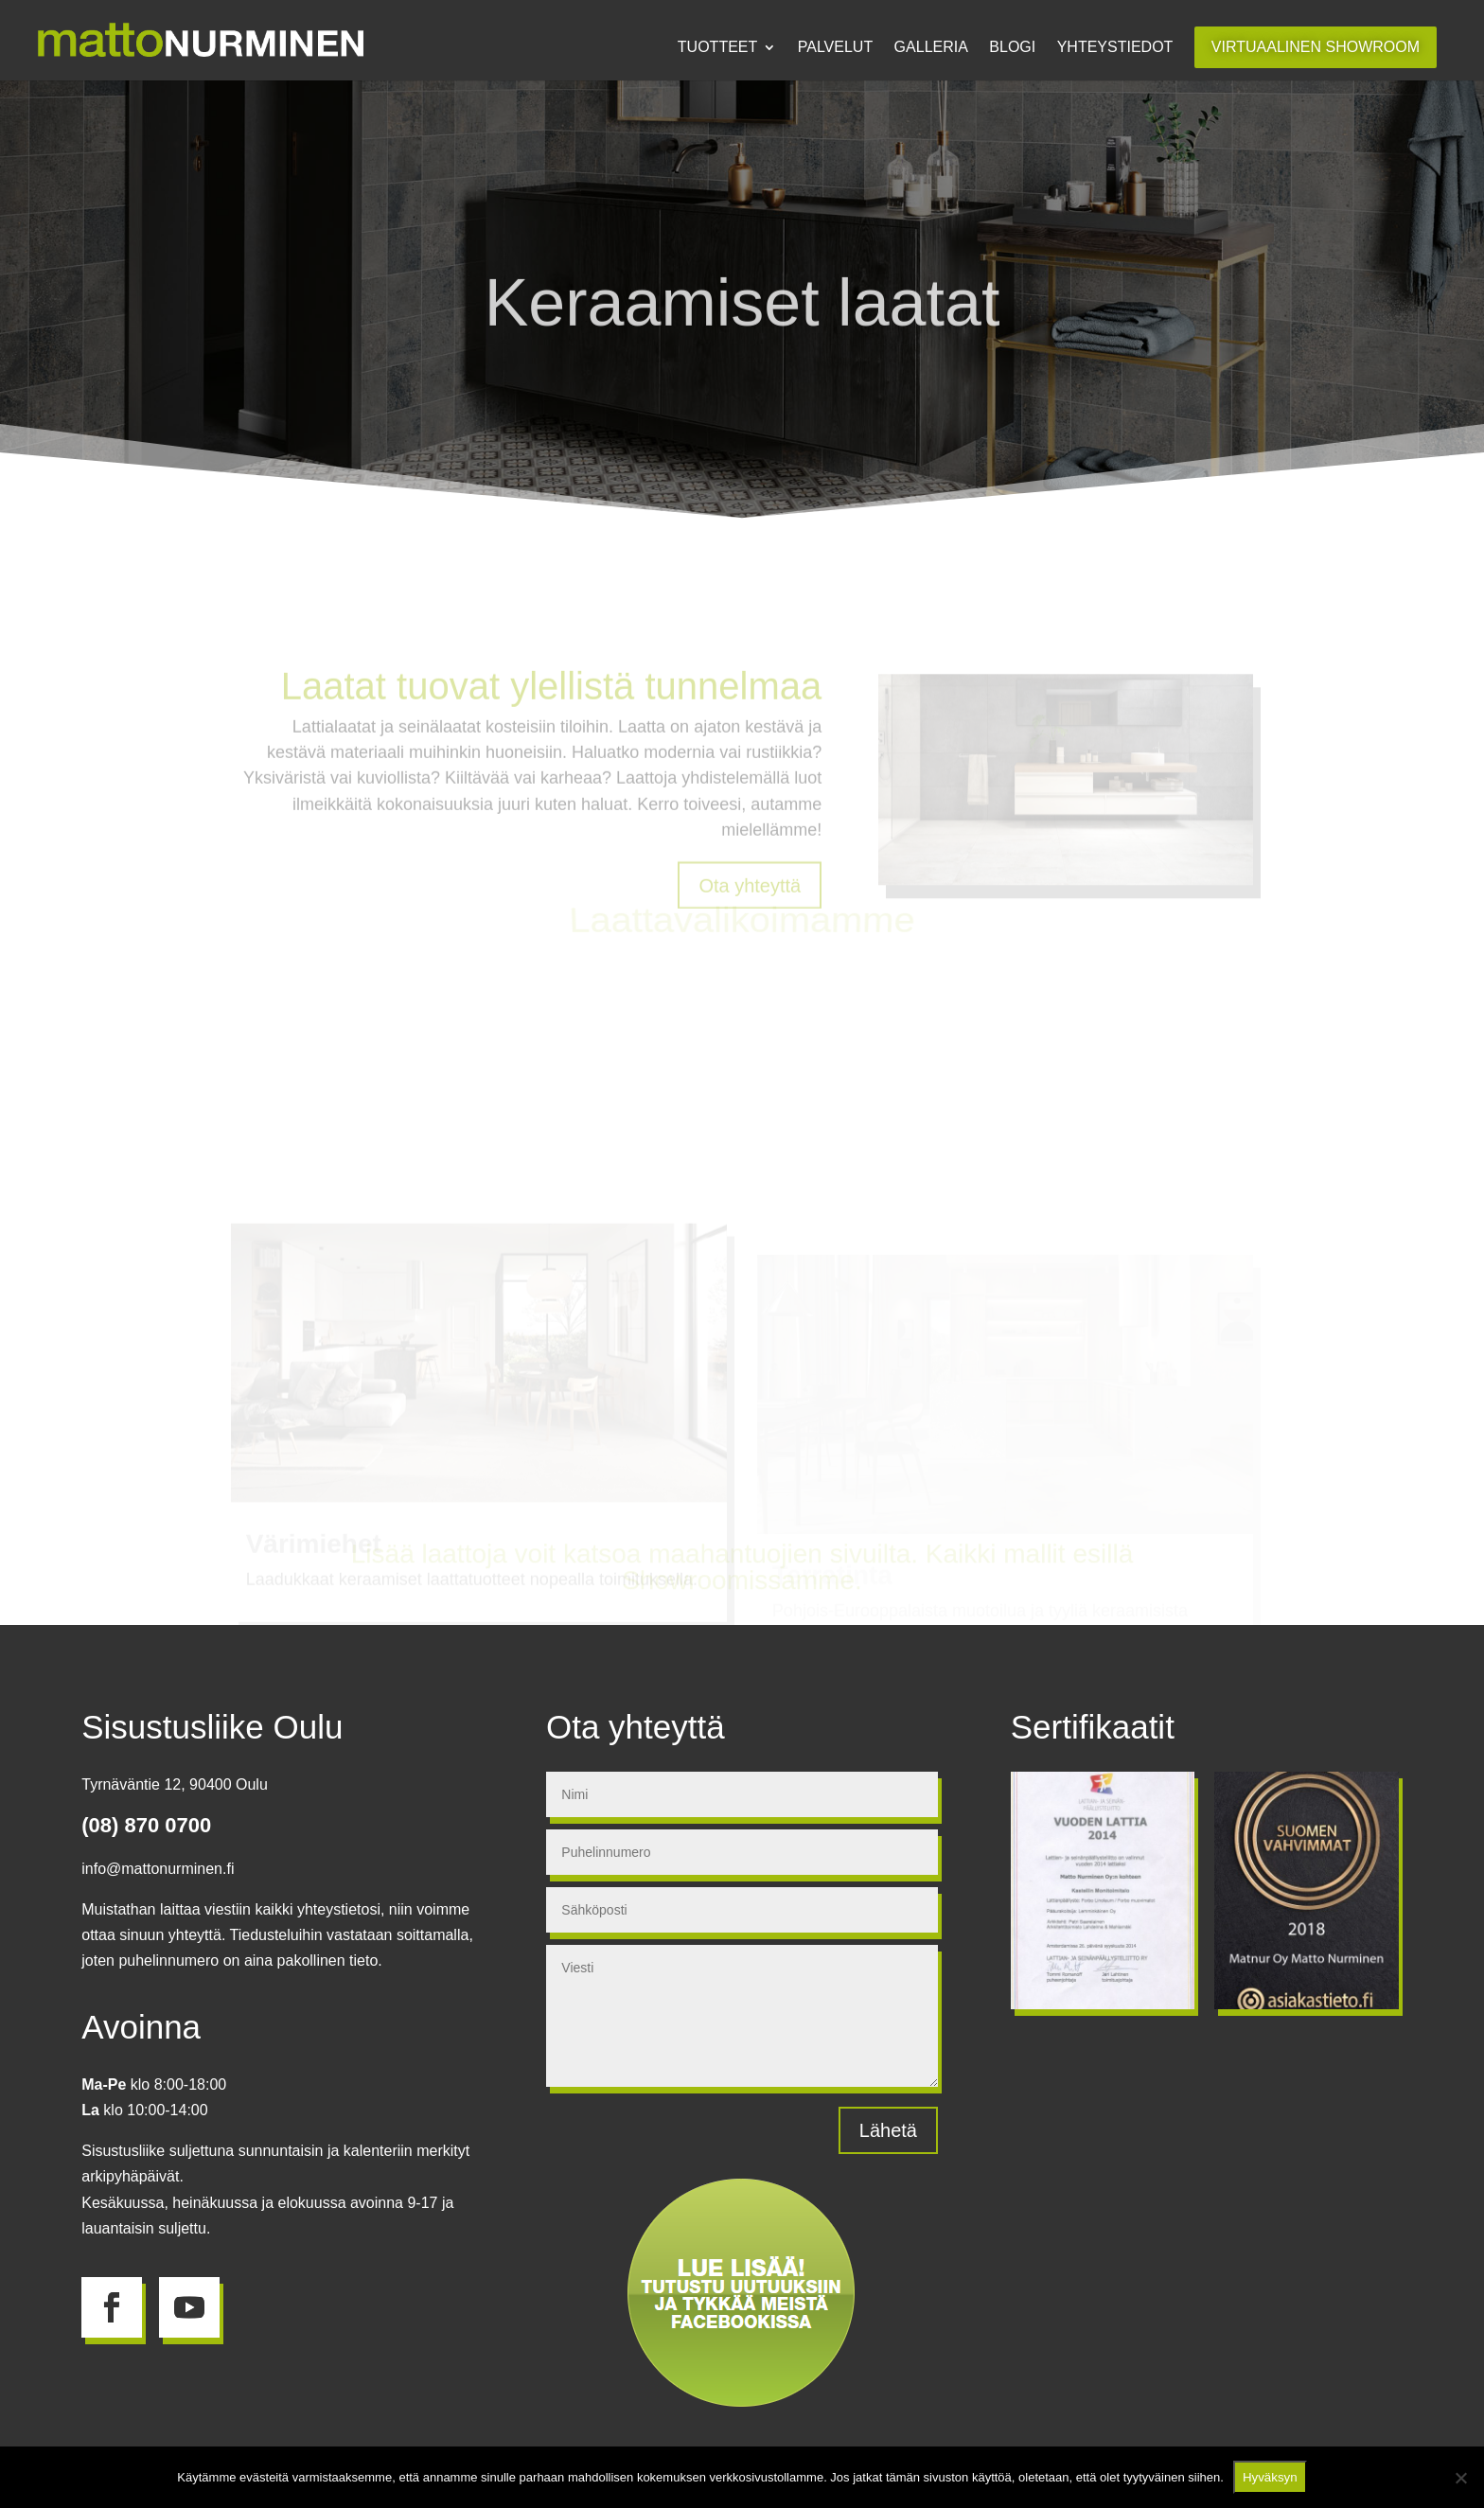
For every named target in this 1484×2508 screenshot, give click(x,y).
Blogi (1012, 48)
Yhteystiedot (1115, 48)
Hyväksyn (1270, 2477)
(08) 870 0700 (146, 1825)
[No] (1460, 2477)
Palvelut (835, 48)
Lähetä (888, 2130)
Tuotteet (717, 48)
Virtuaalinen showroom (1315, 47)
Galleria (931, 48)
